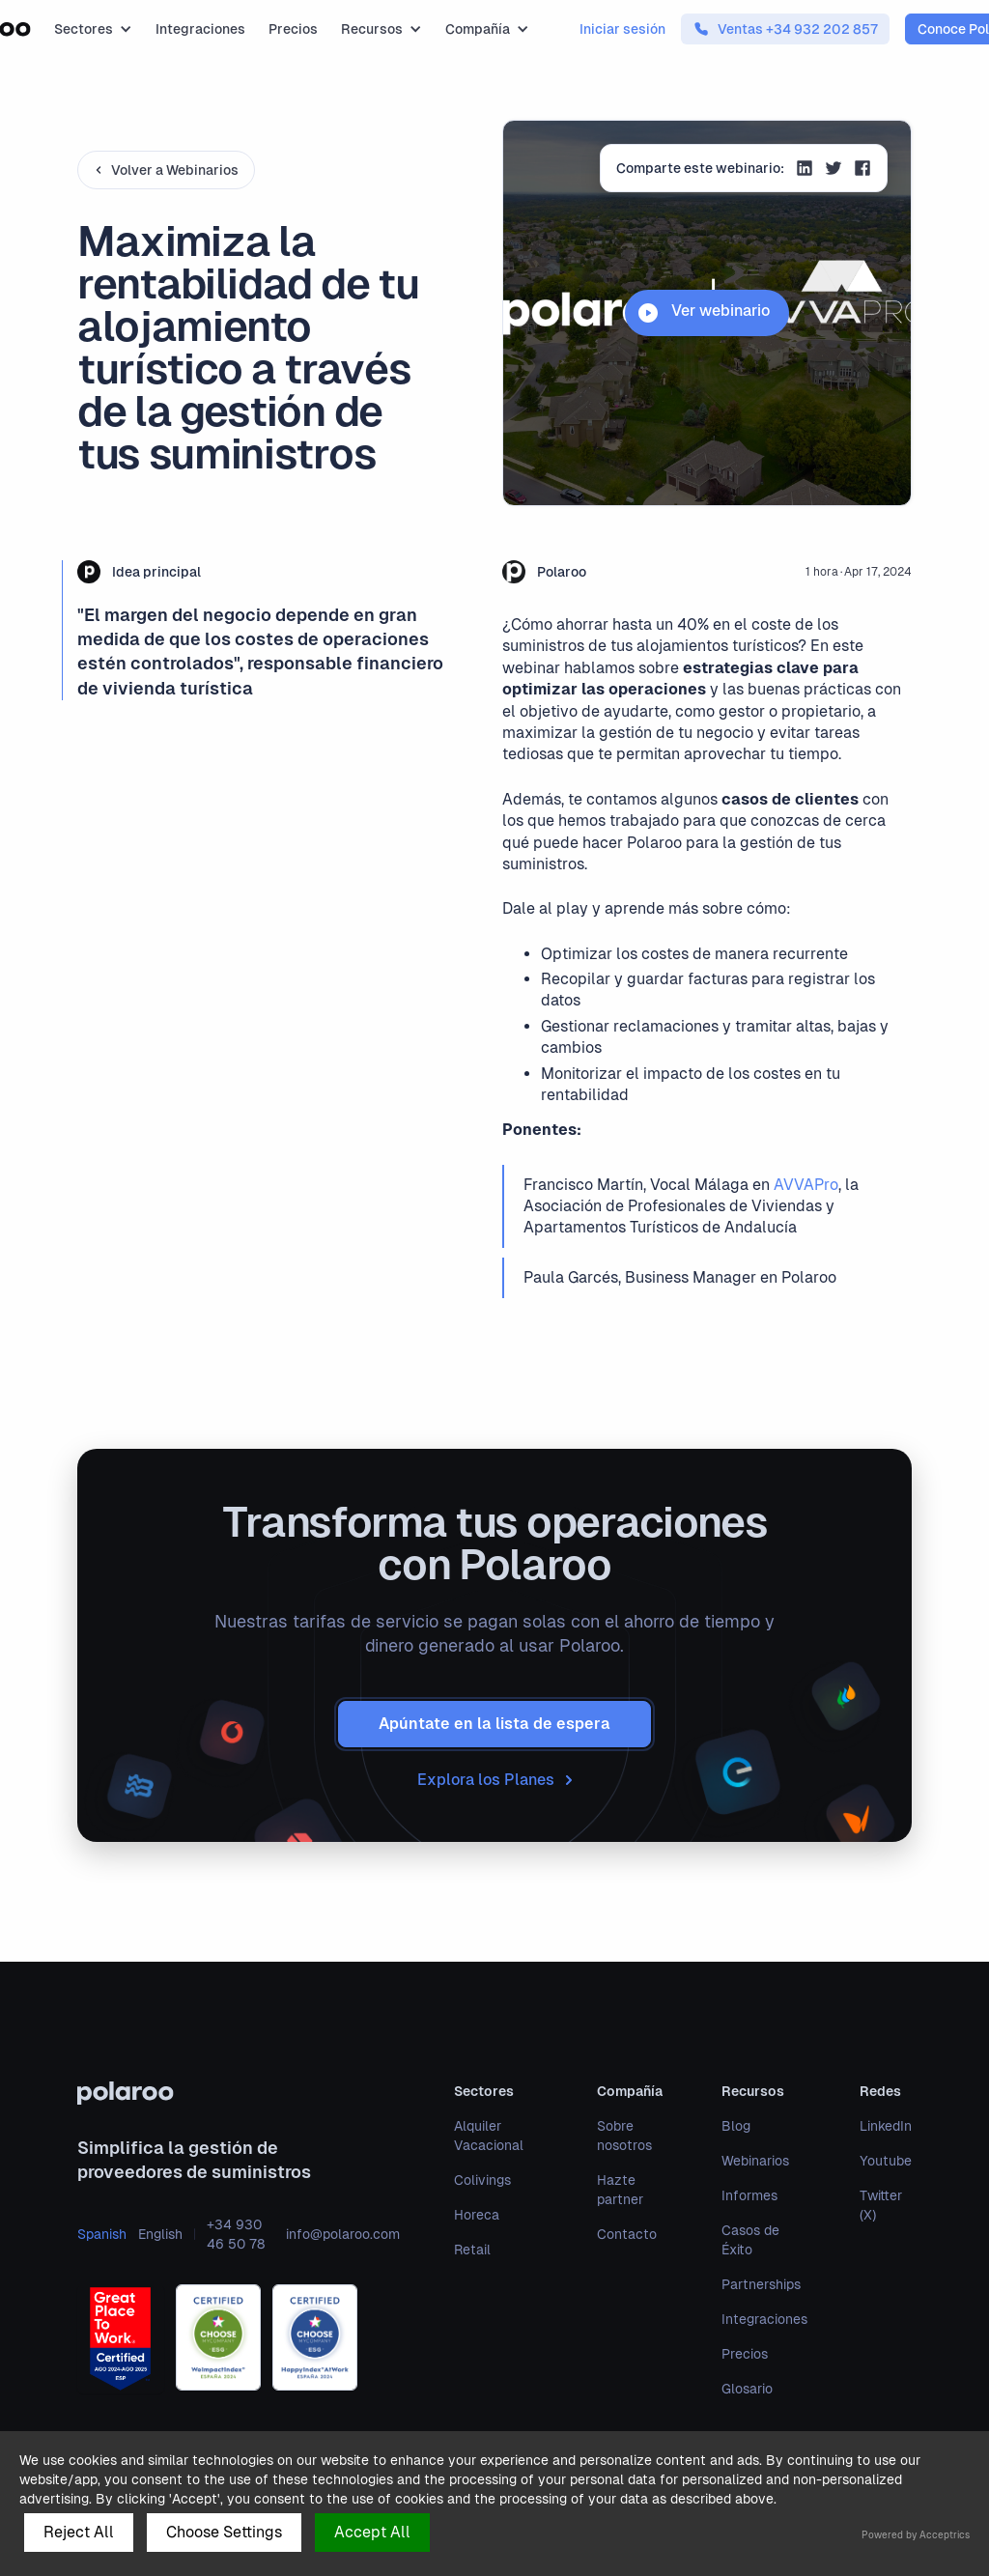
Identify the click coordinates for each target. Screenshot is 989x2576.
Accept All (372, 2532)
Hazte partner (620, 2189)
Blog (735, 2126)
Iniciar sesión (622, 29)
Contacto (627, 2234)
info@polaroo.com (343, 2234)
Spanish (102, 2234)
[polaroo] (238, 2093)
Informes (749, 2195)
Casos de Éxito (750, 2239)
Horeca (476, 2214)
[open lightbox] (707, 313)
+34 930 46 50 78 (236, 2234)
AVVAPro (806, 1184)
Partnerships (761, 2284)
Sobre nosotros (624, 2135)
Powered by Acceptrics (916, 2535)
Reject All (78, 2532)
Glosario (747, 2388)
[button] (93, 29)
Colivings (482, 2180)
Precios (293, 29)
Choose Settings (224, 2532)
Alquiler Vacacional (488, 2135)
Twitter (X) (881, 2205)
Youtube (886, 2160)
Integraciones (200, 29)
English (160, 2234)
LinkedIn (886, 2126)
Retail (472, 2249)
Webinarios (755, 2160)
